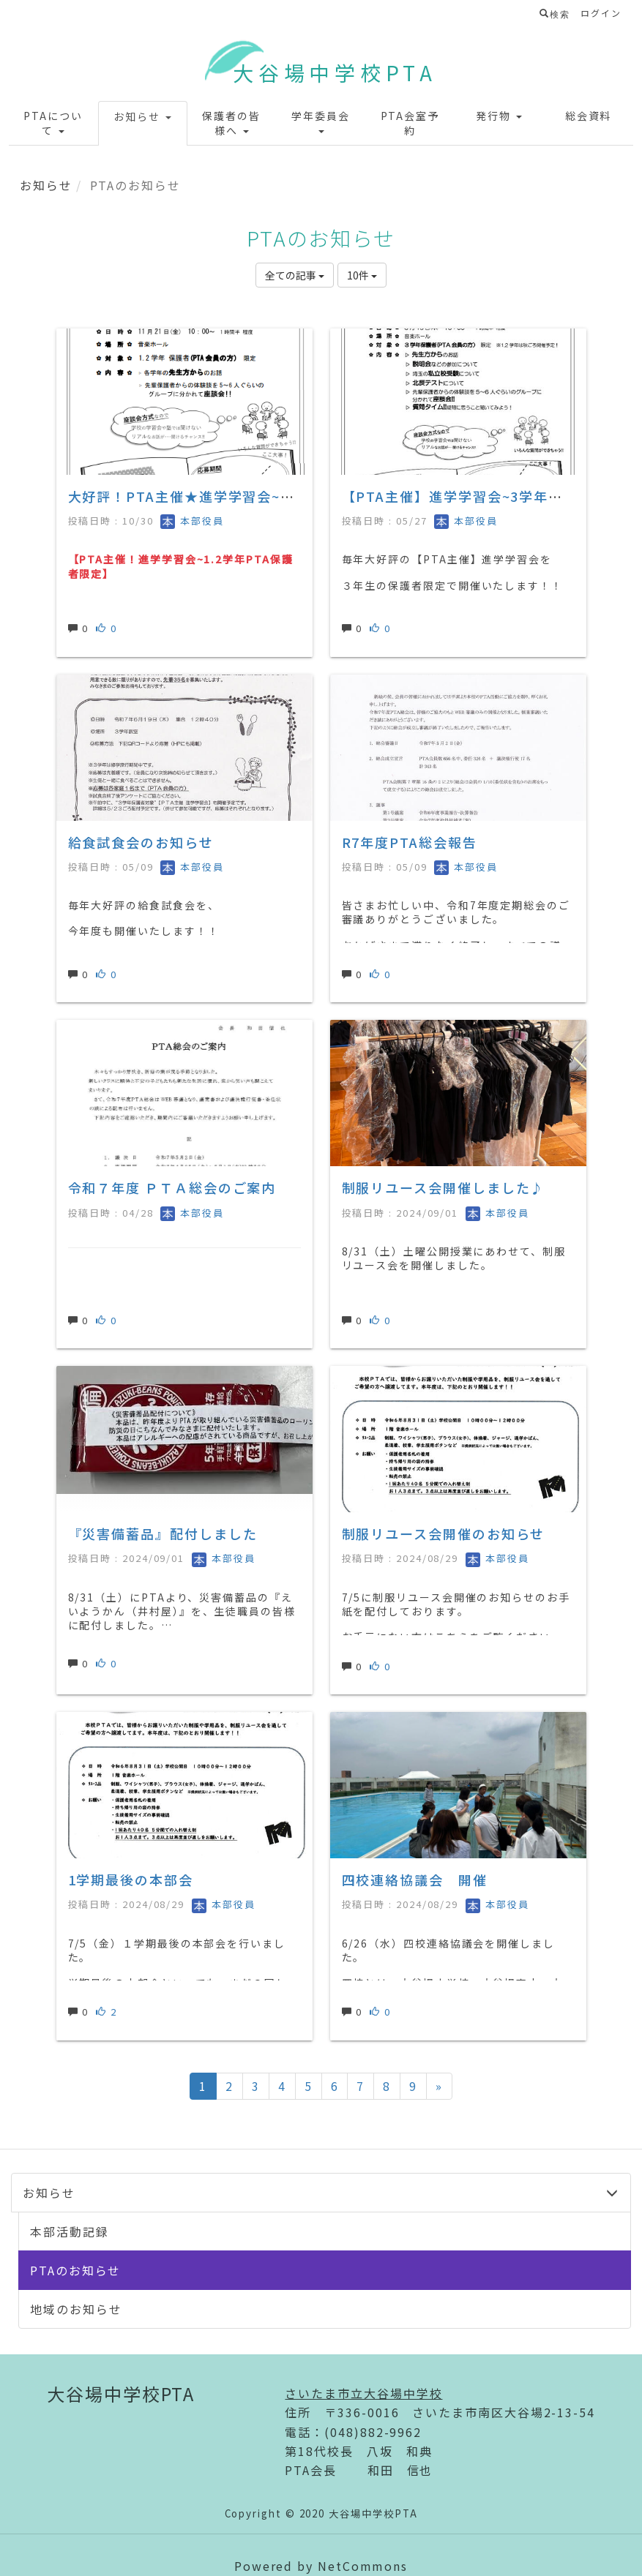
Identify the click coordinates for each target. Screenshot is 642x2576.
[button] (53, 123)
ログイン (601, 13)
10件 (362, 275)
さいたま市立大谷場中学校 (363, 2393)
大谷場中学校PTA (334, 72)
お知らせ (46, 185)
